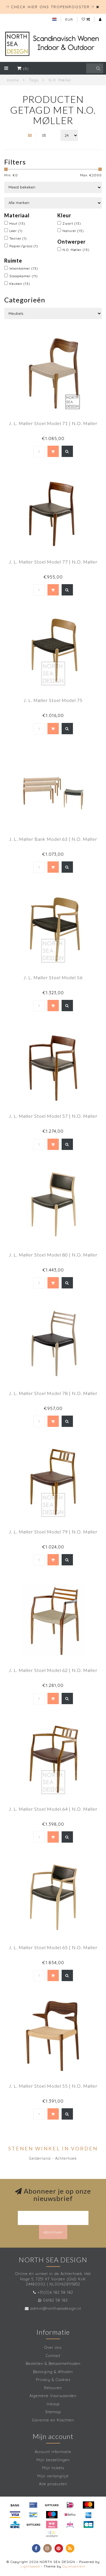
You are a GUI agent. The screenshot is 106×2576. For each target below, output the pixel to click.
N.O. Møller (76, 250)
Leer (16, 231)
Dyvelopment (74, 2566)
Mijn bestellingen (53, 2460)
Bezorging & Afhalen (53, 2371)
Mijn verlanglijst (53, 2476)
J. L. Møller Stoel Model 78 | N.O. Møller (53, 1393)
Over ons (53, 2347)
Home (13, 80)
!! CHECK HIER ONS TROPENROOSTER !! (50, 7)
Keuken (19, 283)
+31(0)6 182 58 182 (55, 2292)
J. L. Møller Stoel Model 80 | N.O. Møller (53, 1254)
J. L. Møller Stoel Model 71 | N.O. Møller (53, 423)
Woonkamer (23, 268)
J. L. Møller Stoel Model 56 (53, 977)
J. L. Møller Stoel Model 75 (53, 700)
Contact (53, 2355)
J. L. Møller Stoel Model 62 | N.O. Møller (53, 1670)
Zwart (71, 223)
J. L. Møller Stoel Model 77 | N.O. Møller (53, 561)
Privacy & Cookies (53, 2379)
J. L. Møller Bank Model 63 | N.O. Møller (53, 839)
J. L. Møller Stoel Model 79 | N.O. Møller (53, 1531)
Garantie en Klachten (53, 2420)
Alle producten (53, 2484)
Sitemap (53, 2412)
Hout (17, 223)
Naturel (73, 231)
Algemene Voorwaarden (53, 2395)
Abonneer (53, 2232)
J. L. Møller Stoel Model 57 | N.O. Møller (53, 1116)
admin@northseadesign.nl (55, 2308)
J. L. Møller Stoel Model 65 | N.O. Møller (53, 1947)
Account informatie (53, 2451)
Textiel (18, 238)
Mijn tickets (53, 2467)
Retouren (53, 2388)
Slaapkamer (23, 276)
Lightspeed (30, 2566)
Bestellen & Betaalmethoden (53, 2363)
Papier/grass (23, 246)
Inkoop (53, 2404)
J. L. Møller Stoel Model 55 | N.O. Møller (53, 2085)
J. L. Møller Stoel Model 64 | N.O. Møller (53, 1809)
